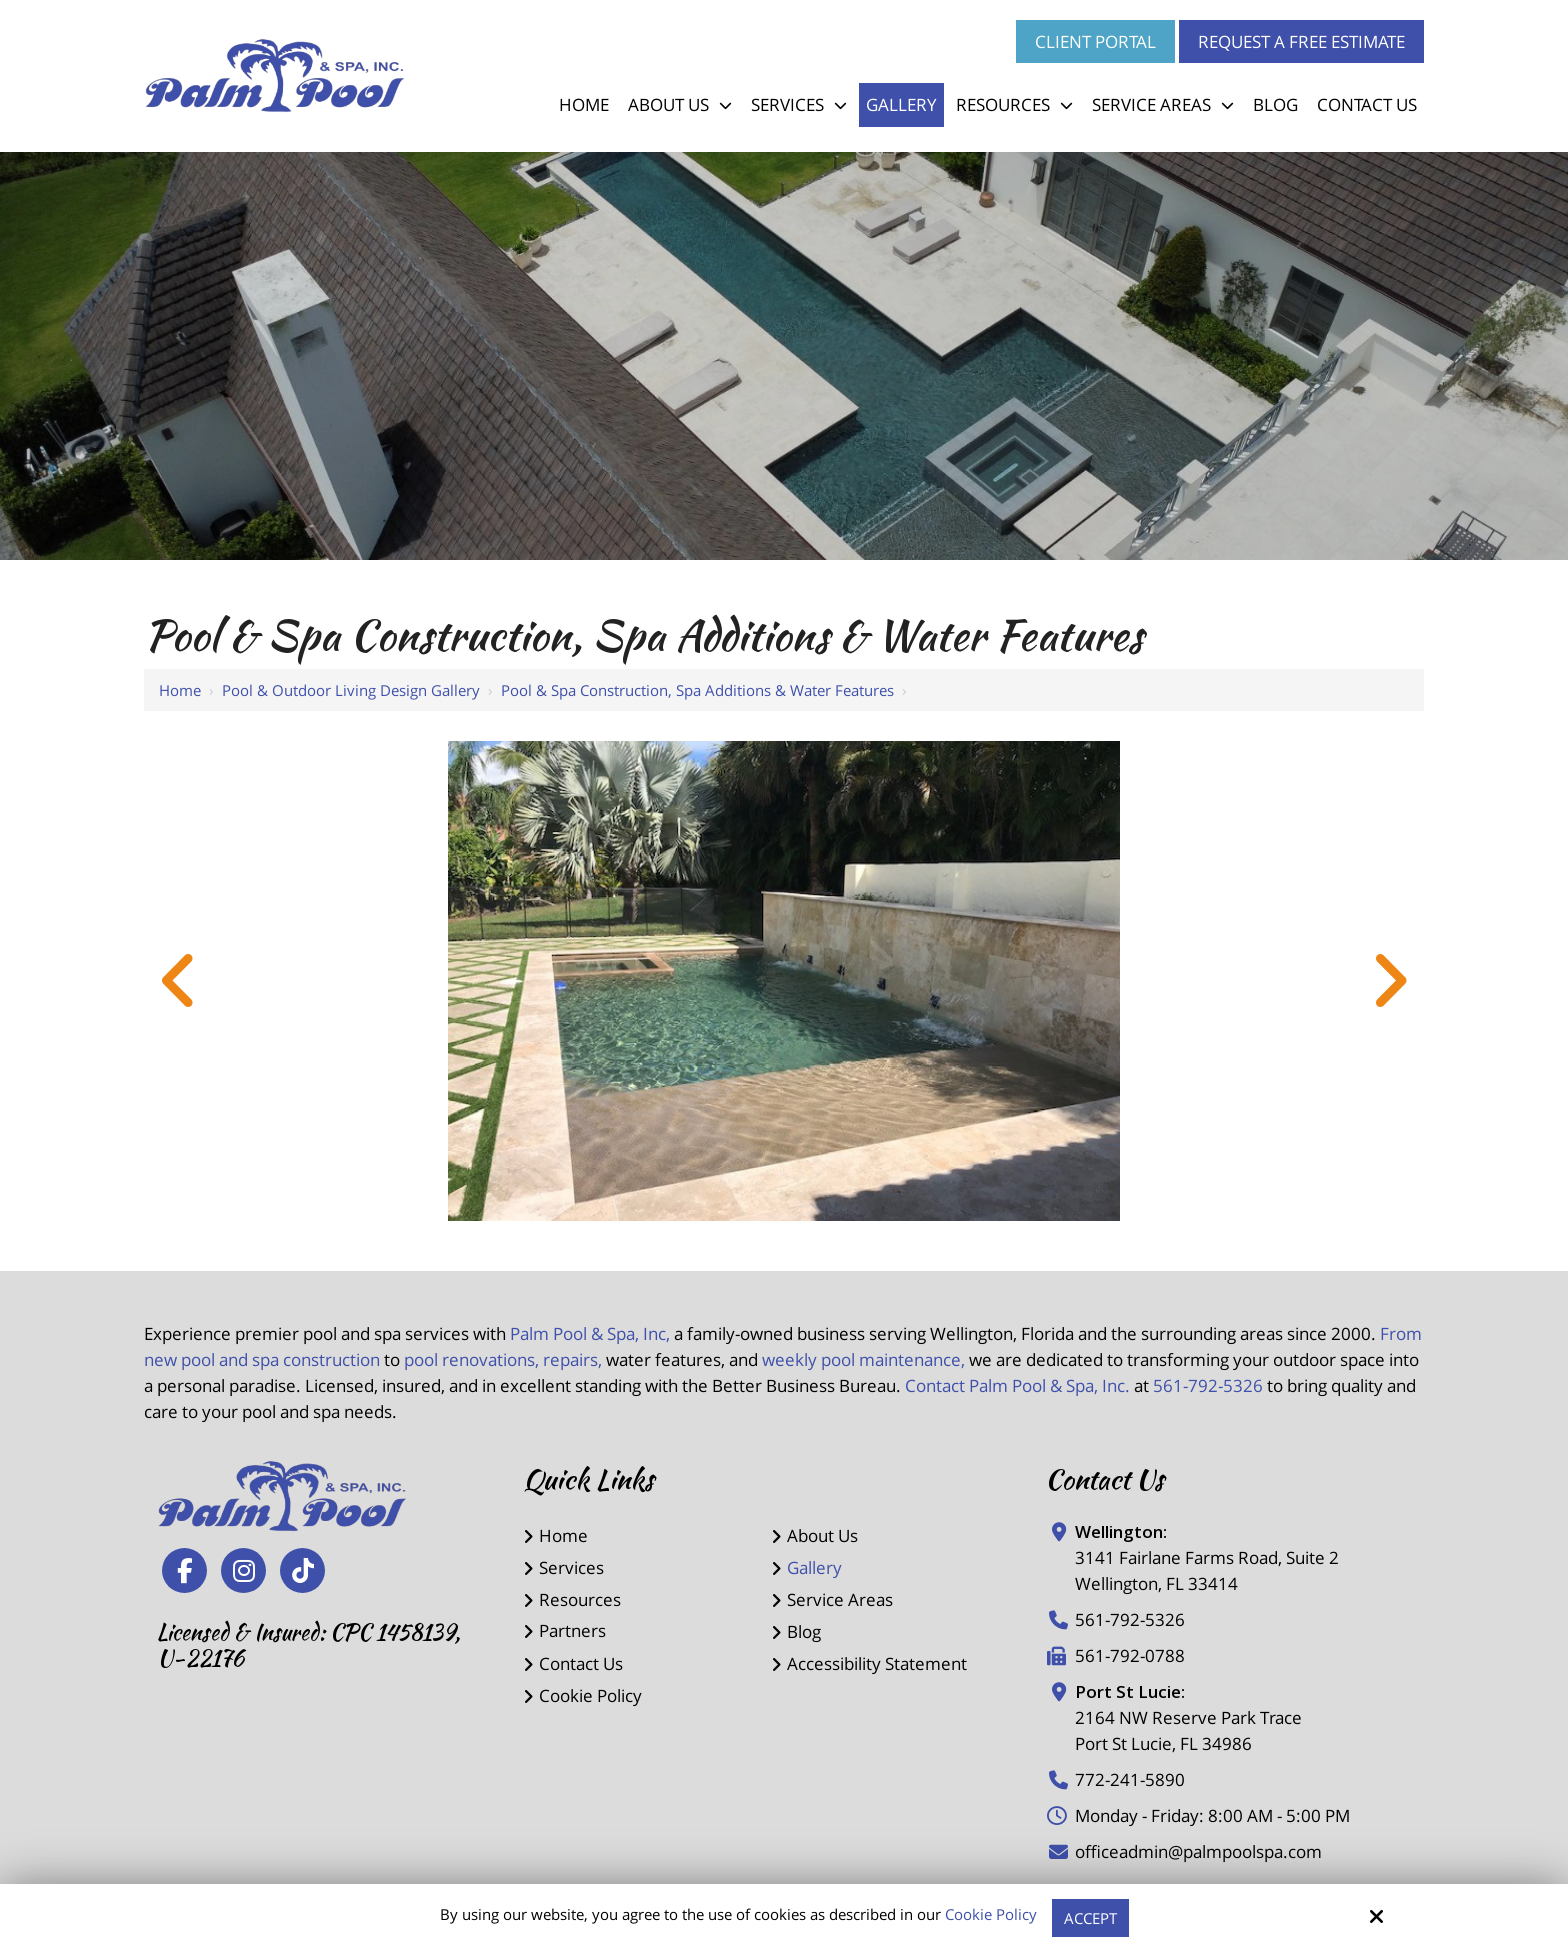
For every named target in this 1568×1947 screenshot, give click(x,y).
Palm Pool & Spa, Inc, (590, 1333)
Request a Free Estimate (1301, 41)
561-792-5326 (1208, 1385)
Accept (1090, 1918)
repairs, (572, 1359)
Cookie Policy (991, 1914)
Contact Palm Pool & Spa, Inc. (1017, 1385)
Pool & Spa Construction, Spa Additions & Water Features (697, 690)
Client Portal (1095, 41)
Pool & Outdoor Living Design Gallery (351, 690)
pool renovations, (471, 1359)
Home (180, 690)
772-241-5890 (1130, 1779)
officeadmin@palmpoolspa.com (1198, 1851)
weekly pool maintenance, (863, 1359)
